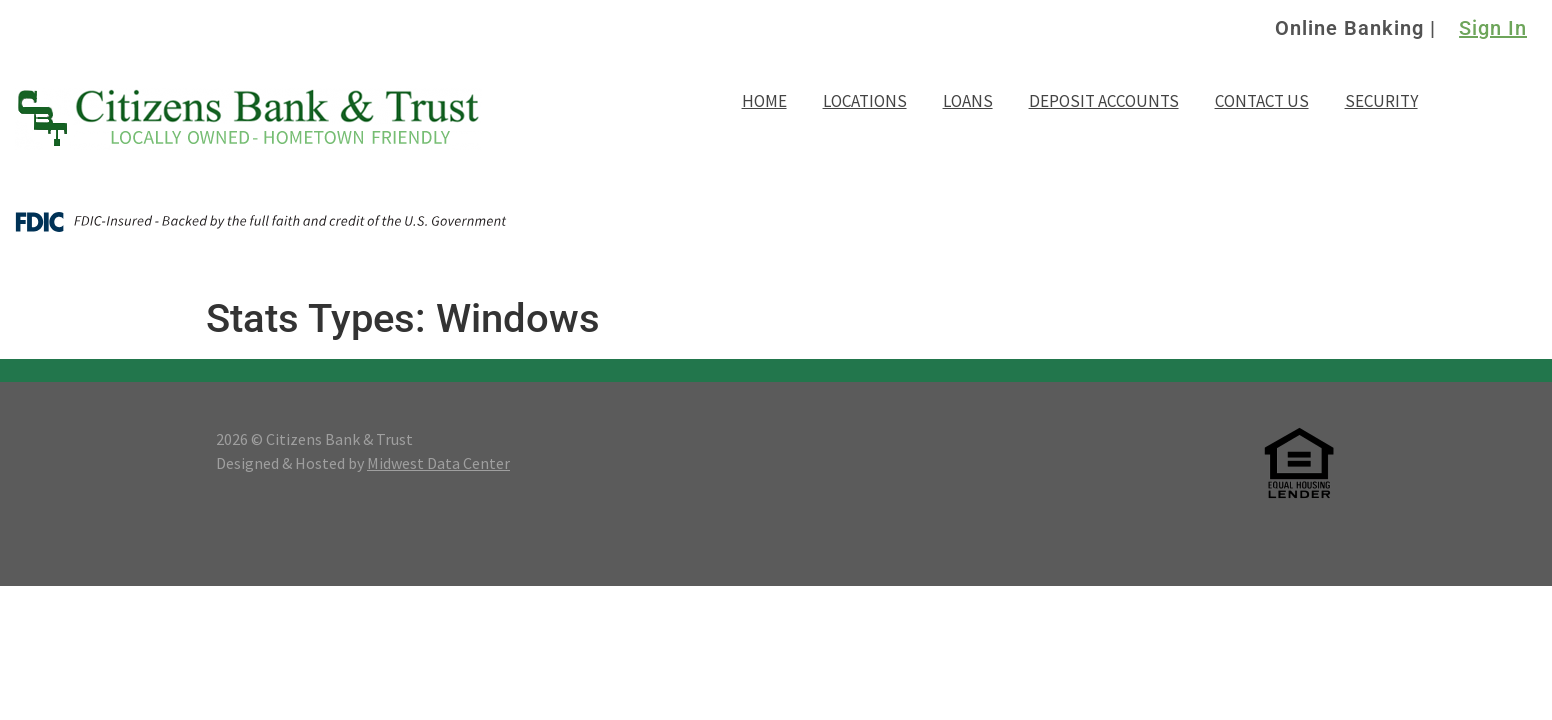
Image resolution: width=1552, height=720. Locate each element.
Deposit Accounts (1104, 101)
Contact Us (1262, 101)
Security (1381, 101)
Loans (968, 101)
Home (764, 101)
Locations (865, 101)
